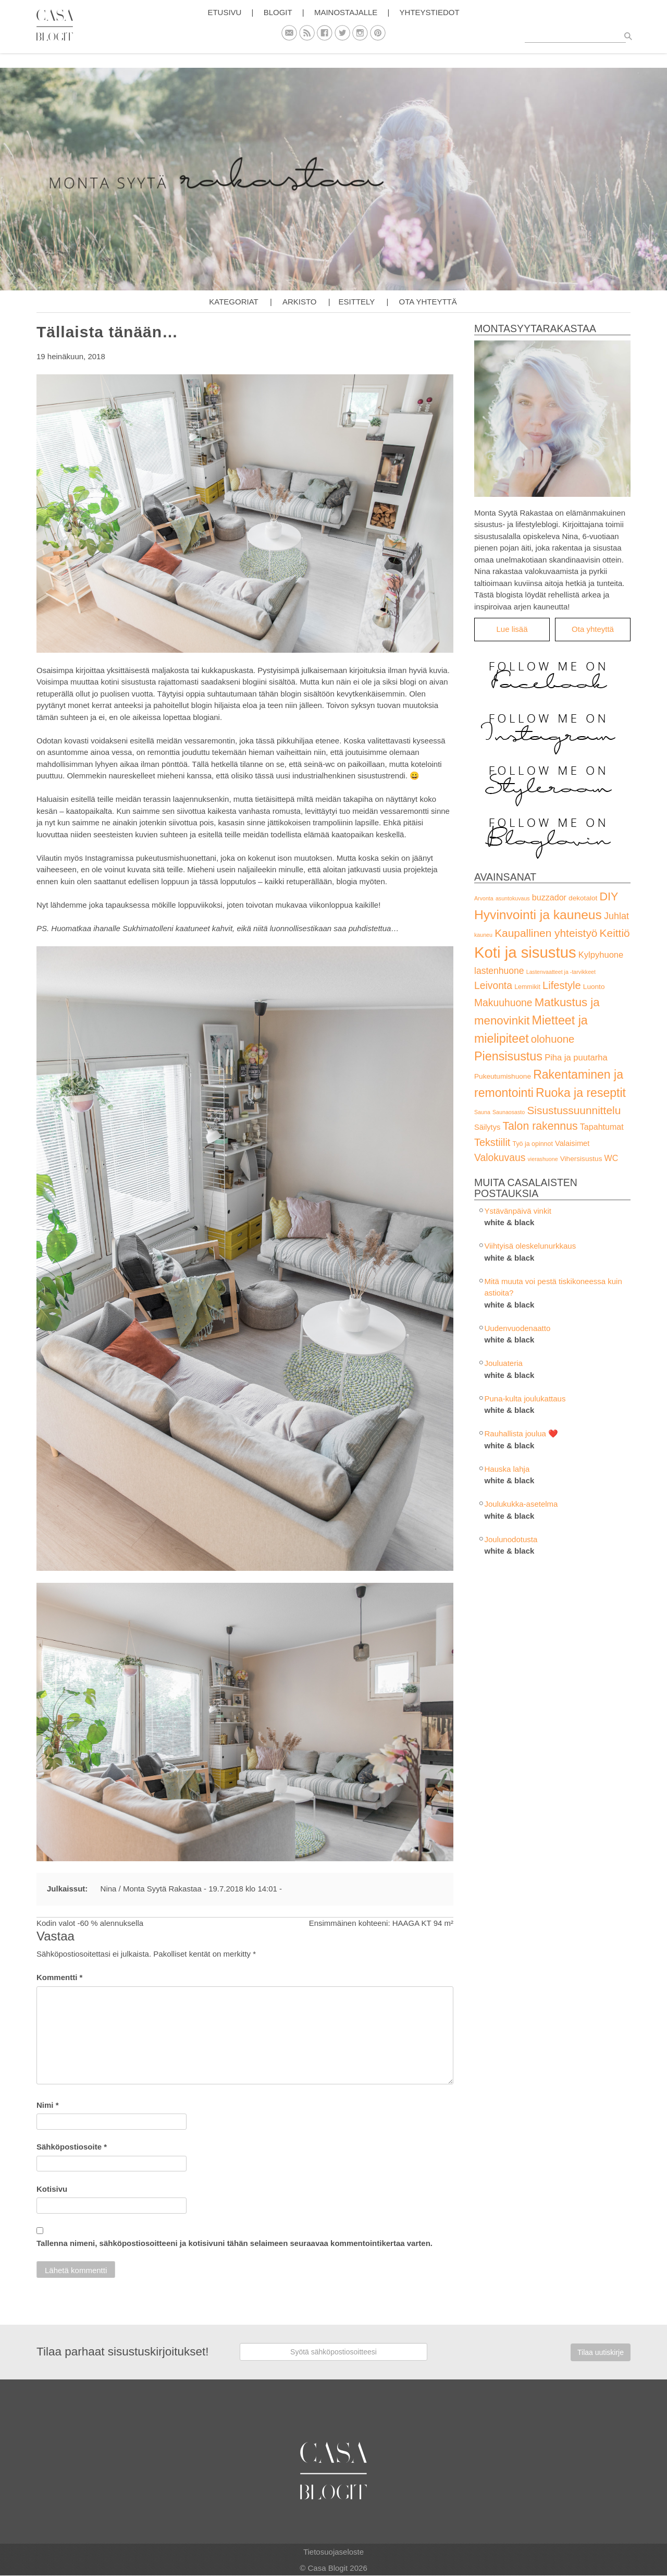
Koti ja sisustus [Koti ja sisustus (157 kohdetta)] (525, 952)
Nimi (47, 2105)
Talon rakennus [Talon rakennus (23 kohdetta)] (539, 1126)
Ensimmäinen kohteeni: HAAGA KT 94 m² (381, 1923)
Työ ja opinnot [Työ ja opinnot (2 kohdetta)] (532, 1143)
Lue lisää (511, 629)
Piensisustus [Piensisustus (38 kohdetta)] (508, 1056)
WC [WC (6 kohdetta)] (611, 1158)
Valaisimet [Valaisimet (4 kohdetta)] (572, 1143)
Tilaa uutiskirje (600, 2352)
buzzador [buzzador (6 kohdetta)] (549, 897)
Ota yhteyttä (428, 301)
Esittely (357, 301)
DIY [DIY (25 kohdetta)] (609, 896)
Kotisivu (51, 2188)
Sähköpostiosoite (71, 2146)
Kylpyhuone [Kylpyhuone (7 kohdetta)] (600, 955)
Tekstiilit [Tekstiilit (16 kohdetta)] (492, 1142)
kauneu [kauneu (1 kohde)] (483, 935)
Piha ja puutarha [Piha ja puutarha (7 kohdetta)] (576, 1058)
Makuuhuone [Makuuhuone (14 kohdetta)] (503, 1002)
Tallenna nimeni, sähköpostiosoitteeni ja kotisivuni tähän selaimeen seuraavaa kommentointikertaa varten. (234, 2243)
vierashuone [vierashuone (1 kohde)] (543, 1159)
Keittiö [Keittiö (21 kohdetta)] (615, 933)
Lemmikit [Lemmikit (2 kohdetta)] (527, 987)
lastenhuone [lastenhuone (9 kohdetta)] (499, 971)
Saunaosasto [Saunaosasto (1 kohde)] (508, 1112)
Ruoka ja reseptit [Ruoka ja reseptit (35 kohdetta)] (581, 1093)
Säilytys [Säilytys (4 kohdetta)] (487, 1127)
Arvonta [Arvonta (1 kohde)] (483, 898)
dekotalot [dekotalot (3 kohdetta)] (583, 898)
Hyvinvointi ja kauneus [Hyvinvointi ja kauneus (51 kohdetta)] (538, 915)
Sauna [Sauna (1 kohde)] (482, 1112)
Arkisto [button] (299, 301)
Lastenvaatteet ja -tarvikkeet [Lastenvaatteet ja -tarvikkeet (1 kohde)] (561, 972)
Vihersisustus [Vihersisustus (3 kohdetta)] (581, 1159)
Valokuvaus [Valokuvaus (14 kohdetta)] (499, 1157)
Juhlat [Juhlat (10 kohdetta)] (616, 916)
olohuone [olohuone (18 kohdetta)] (552, 1039)
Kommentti (59, 1977)
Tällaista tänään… (107, 331)
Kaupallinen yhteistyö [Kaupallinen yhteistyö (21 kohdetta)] (546, 933)
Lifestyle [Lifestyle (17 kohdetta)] (561, 985)
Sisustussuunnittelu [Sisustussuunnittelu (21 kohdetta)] (574, 1110)
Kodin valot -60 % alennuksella (89, 1923)
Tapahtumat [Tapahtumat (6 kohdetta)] (602, 1126)
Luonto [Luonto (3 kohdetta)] (594, 987)
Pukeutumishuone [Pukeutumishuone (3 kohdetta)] (502, 1076)
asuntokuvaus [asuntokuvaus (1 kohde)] (513, 898)
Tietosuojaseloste (333, 2551)
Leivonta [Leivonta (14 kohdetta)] (493, 985)
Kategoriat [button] (233, 301)
